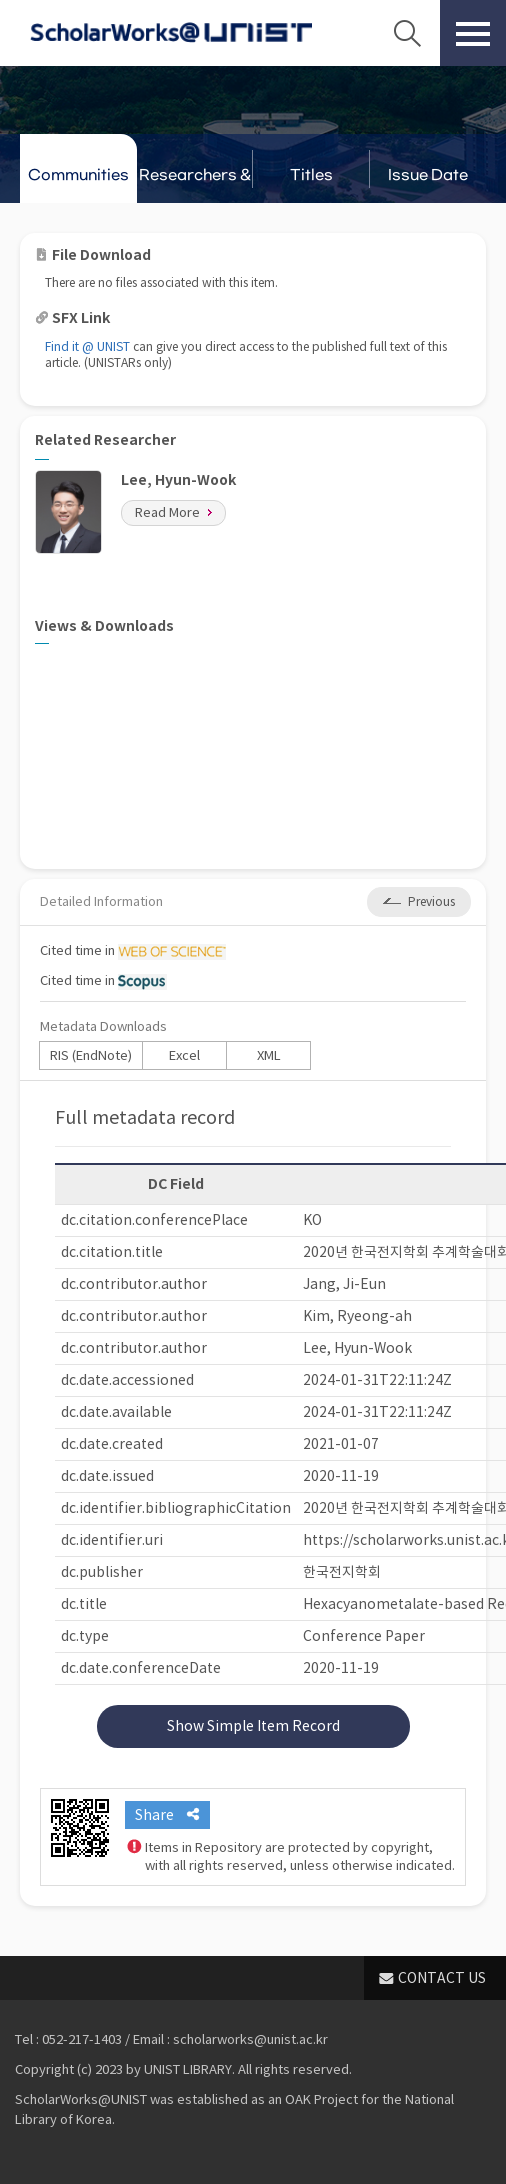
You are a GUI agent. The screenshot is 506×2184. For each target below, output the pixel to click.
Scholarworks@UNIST (171, 33)
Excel (184, 1055)
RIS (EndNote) (91, 1055)
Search (407, 33)
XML (269, 1055)
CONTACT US (442, 1978)
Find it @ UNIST (87, 346)
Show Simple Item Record (253, 1726)
